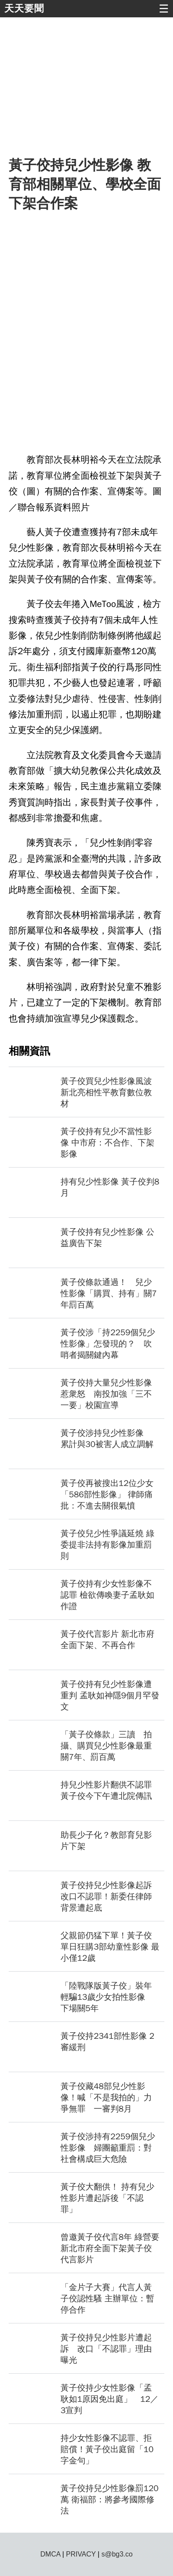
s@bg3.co (116, 2554)
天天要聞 (24, 8)
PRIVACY (81, 2554)
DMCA (50, 2554)
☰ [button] (164, 8)
